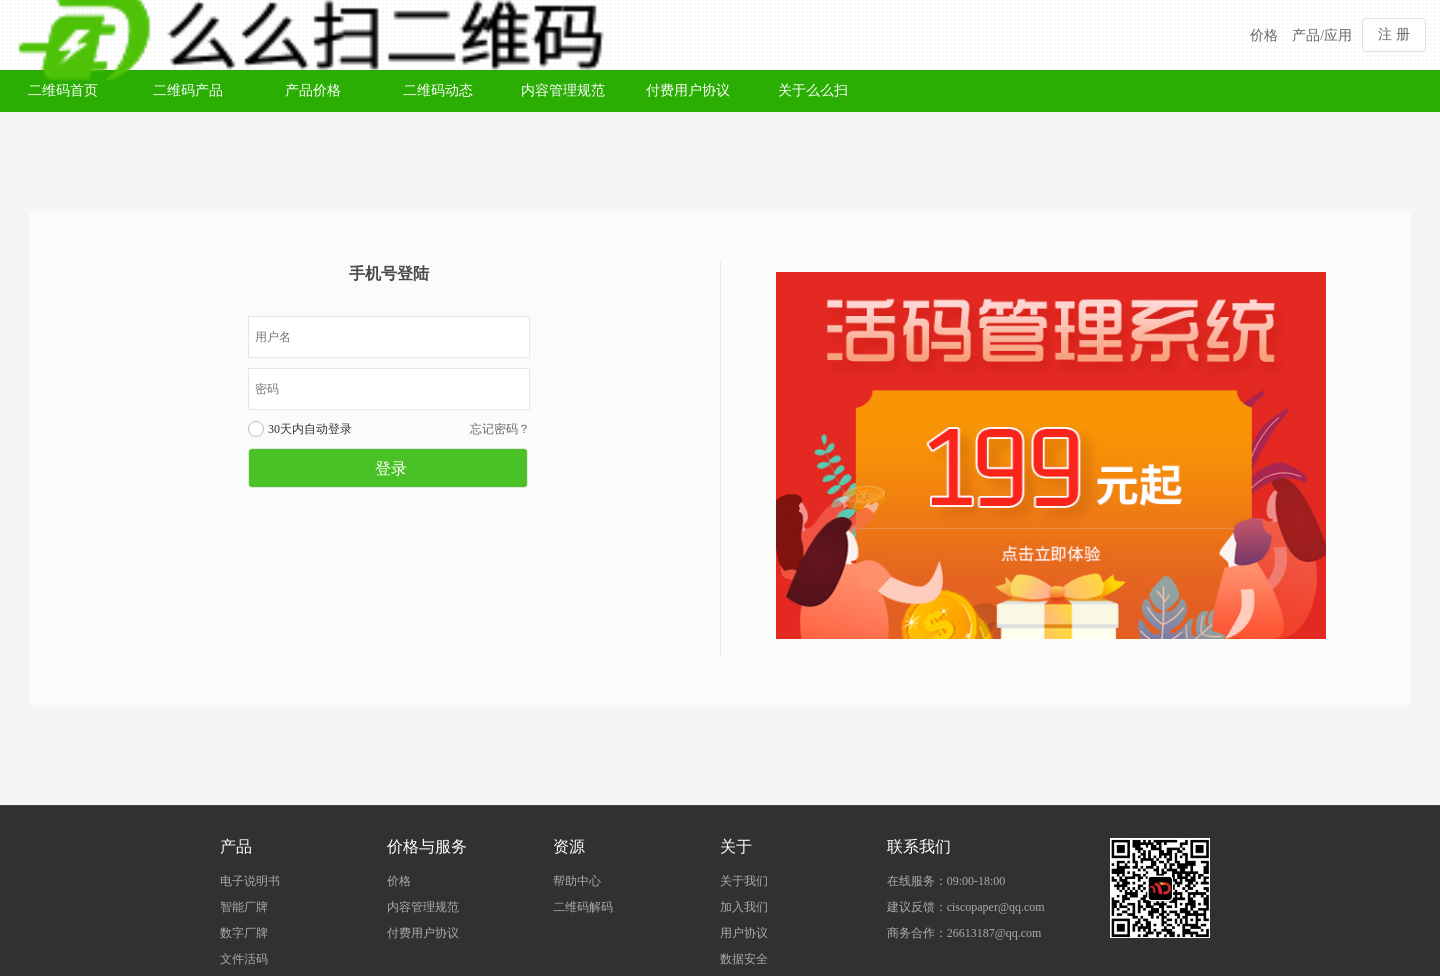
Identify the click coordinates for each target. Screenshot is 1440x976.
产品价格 (313, 90)
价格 (1264, 35)
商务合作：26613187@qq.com (964, 933)
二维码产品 (188, 90)
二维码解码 (583, 907)
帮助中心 (577, 881)
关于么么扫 (813, 90)
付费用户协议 (688, 90)
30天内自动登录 (310, 429)
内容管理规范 (563, 90)
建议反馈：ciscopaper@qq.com (966, 907)
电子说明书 (250, 881)
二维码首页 (63, 90)
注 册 (1394, 34)
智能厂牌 (244, 907)
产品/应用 (1322, 35)
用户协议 (744, 933)
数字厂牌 (244, 933)
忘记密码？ (500, 429)
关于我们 (744, 881)
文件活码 (244, 959)
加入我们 (744, 907)
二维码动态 (438, 90)
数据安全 (744, 959)
